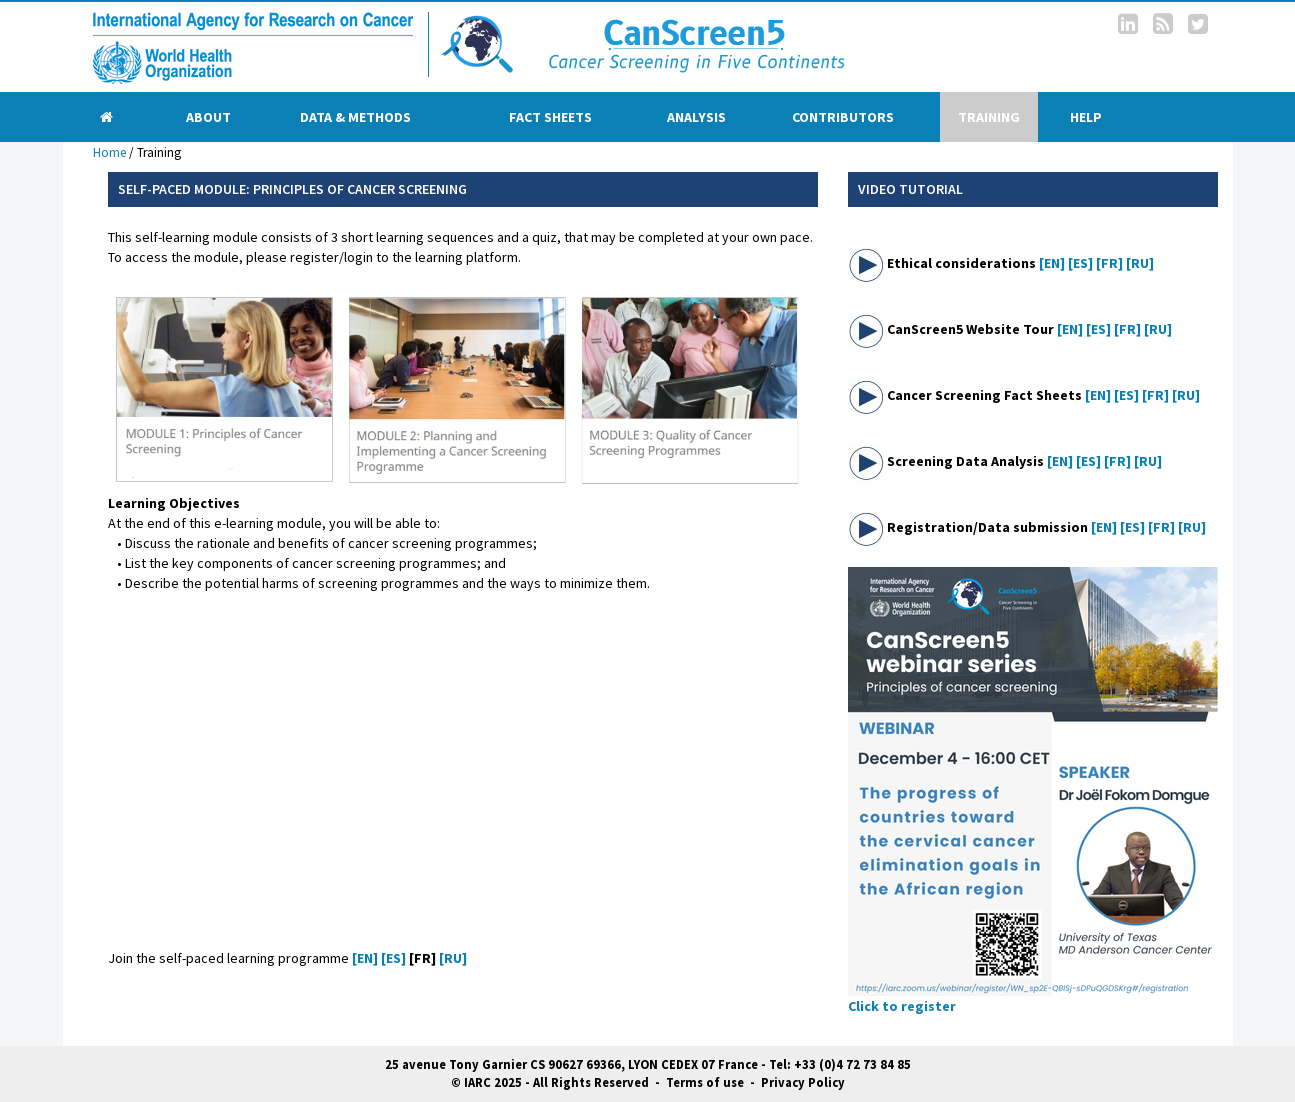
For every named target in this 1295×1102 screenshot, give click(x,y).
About (208, 117)
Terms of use (705, 1082)
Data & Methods (355, 117)
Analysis (696, 117)
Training (989, 117)
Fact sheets (550, 117)
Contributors (843, 117)
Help (1086, 117)
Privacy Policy (803, 1082)
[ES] (1080, 263)
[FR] (1109, 263)
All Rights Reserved (591, 1082)
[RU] (1140, 263)
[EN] (1052, 263)
